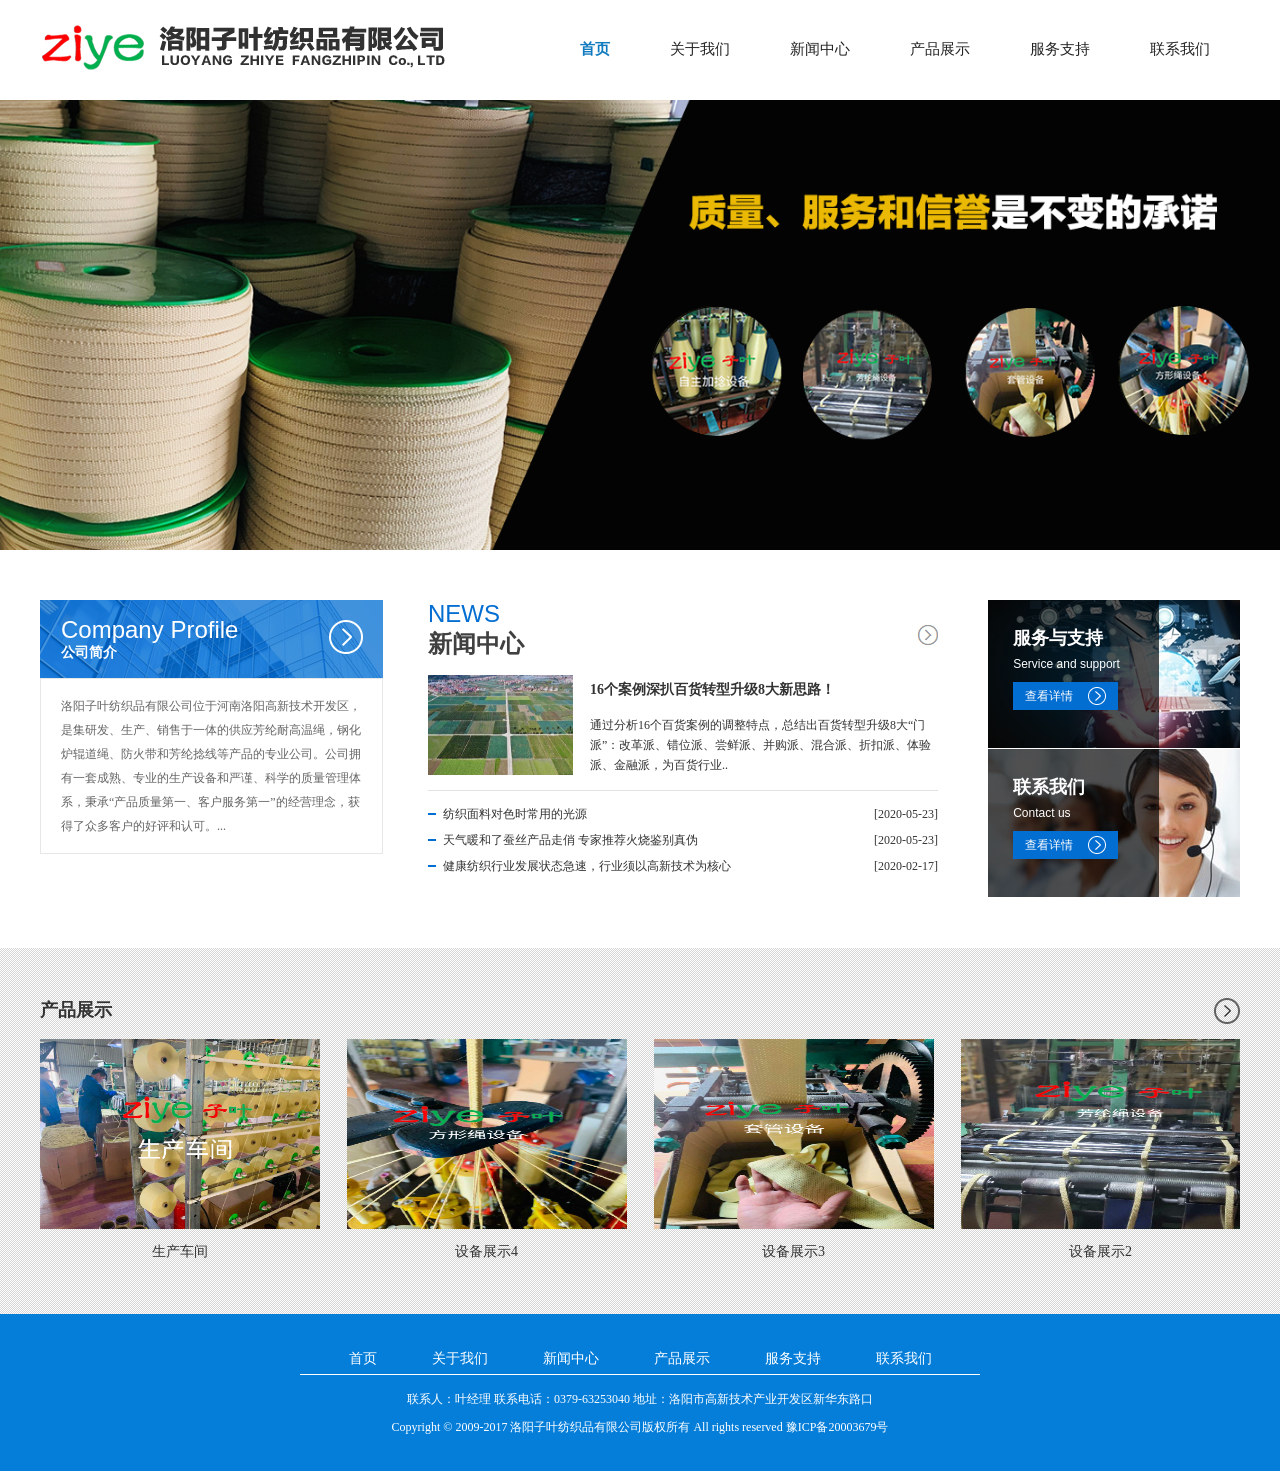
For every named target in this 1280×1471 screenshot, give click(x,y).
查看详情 (1049, 696)
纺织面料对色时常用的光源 (515, 814)
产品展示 (940, 49)
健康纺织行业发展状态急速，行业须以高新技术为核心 (587, 866)
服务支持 (1060, 49)
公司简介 (222, 638)
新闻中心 (820, 49)
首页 (595, 49)
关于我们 (700, 49)
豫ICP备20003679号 (837, 1427)
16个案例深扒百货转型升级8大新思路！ (712, 689)
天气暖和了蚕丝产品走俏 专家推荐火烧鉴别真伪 (570, 840)
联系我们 (1180, 49)
